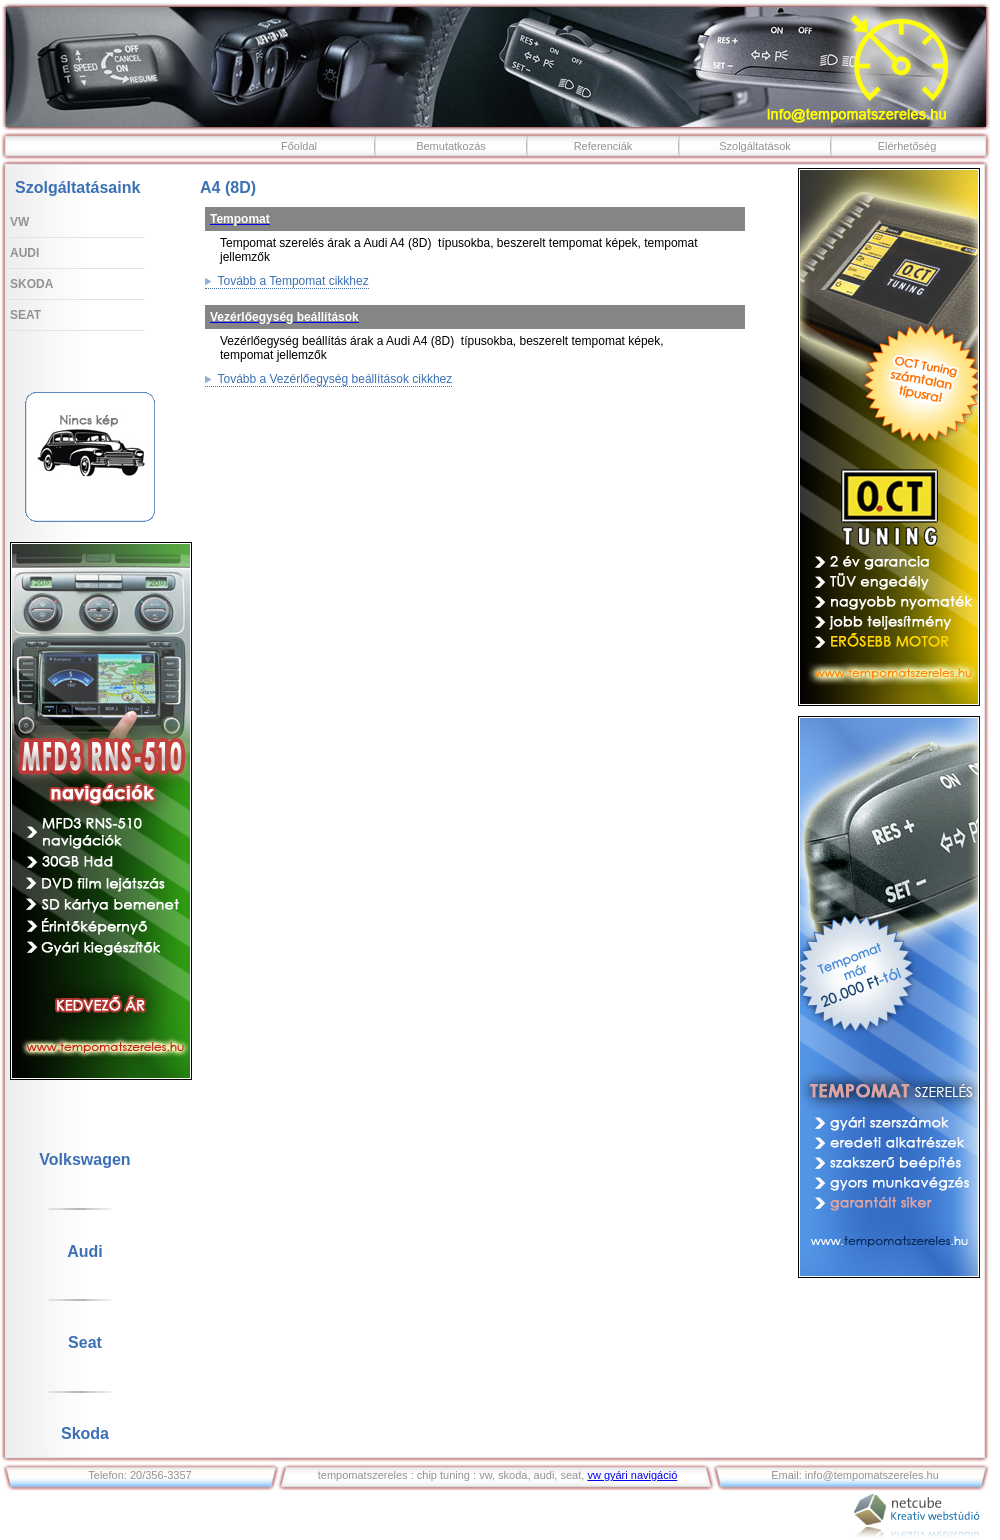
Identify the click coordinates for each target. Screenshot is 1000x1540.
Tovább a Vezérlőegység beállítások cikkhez (328, 379)
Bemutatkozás (451, 146)
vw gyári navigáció (632, 1475)
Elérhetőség (907, 146)
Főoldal (299, 146)
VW (19, 222)
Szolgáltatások (755, 146)
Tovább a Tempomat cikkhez (287, 281)
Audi (24, 253)
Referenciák (603, 146)
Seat (25, 315)
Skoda (31, 284)
